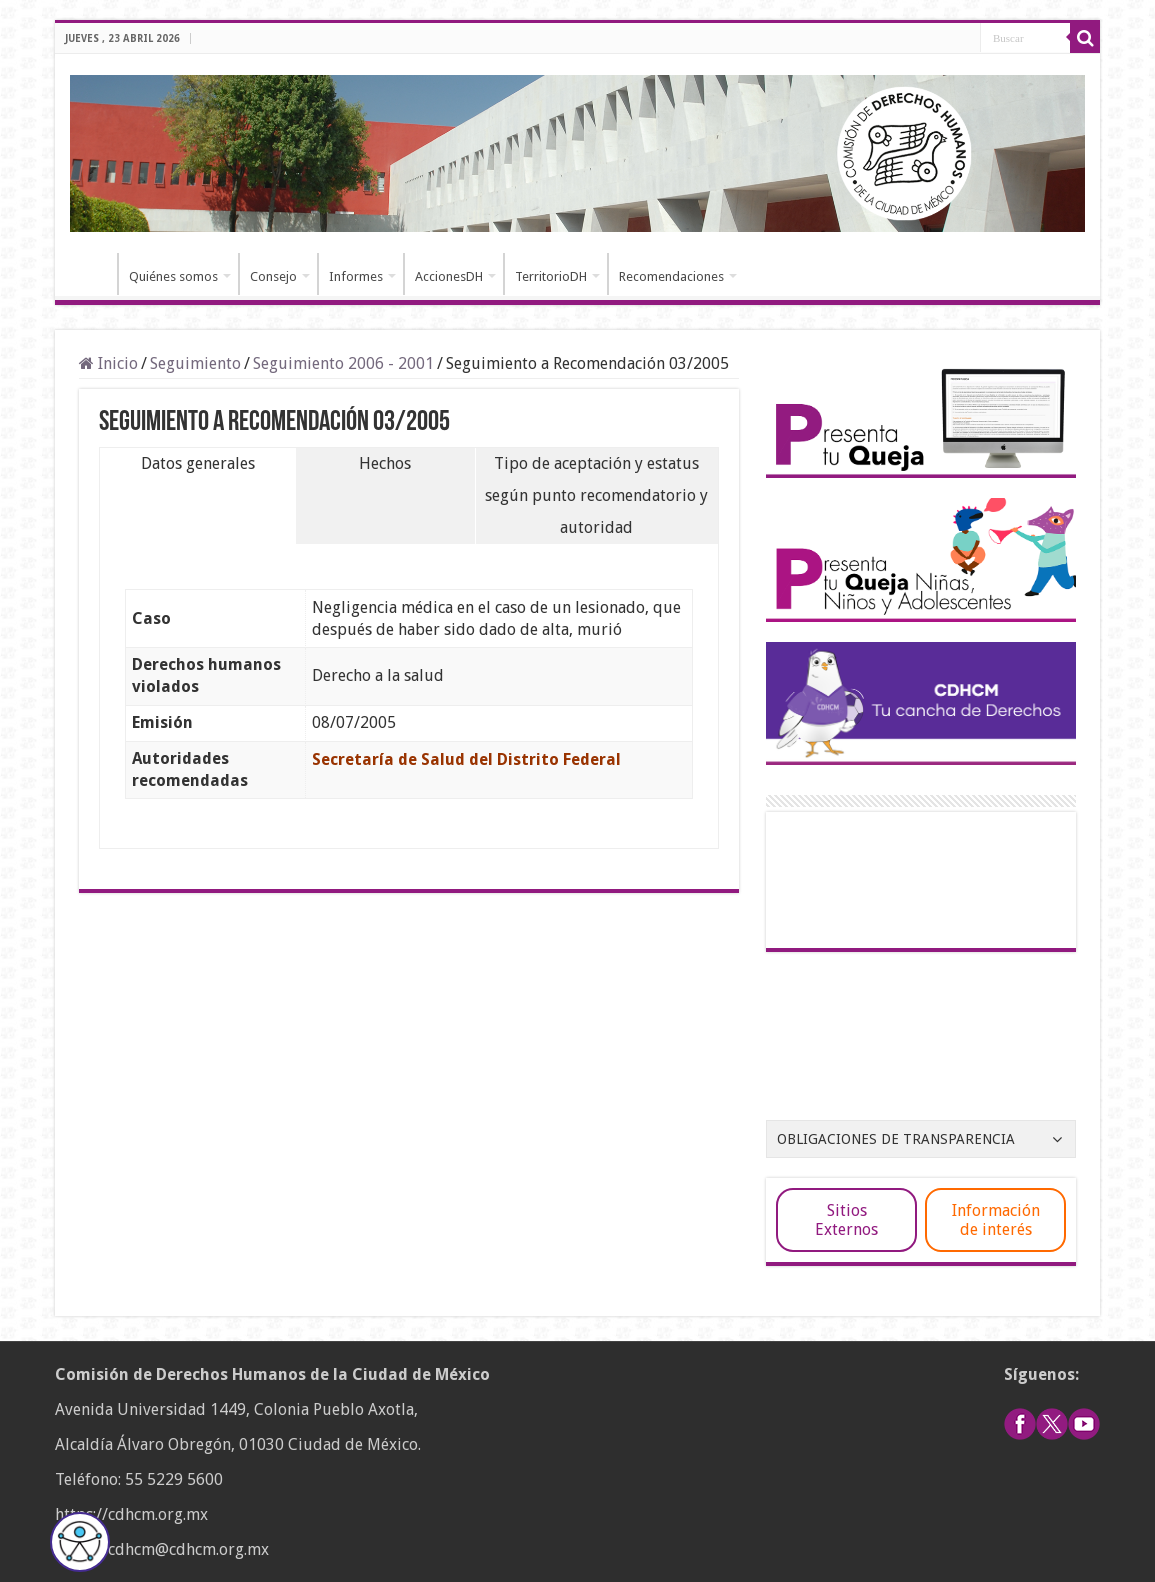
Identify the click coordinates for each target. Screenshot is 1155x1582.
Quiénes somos (173, 276)
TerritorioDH (551, 276)
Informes (356, 276)
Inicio (91, 274)
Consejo (273, 276)
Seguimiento (195, 363)
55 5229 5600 (174, 1479)
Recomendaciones (671, 276)
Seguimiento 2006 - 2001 (343, 363)
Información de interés (996, 1220)
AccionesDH (449, 276)
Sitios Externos (846, 1220)
